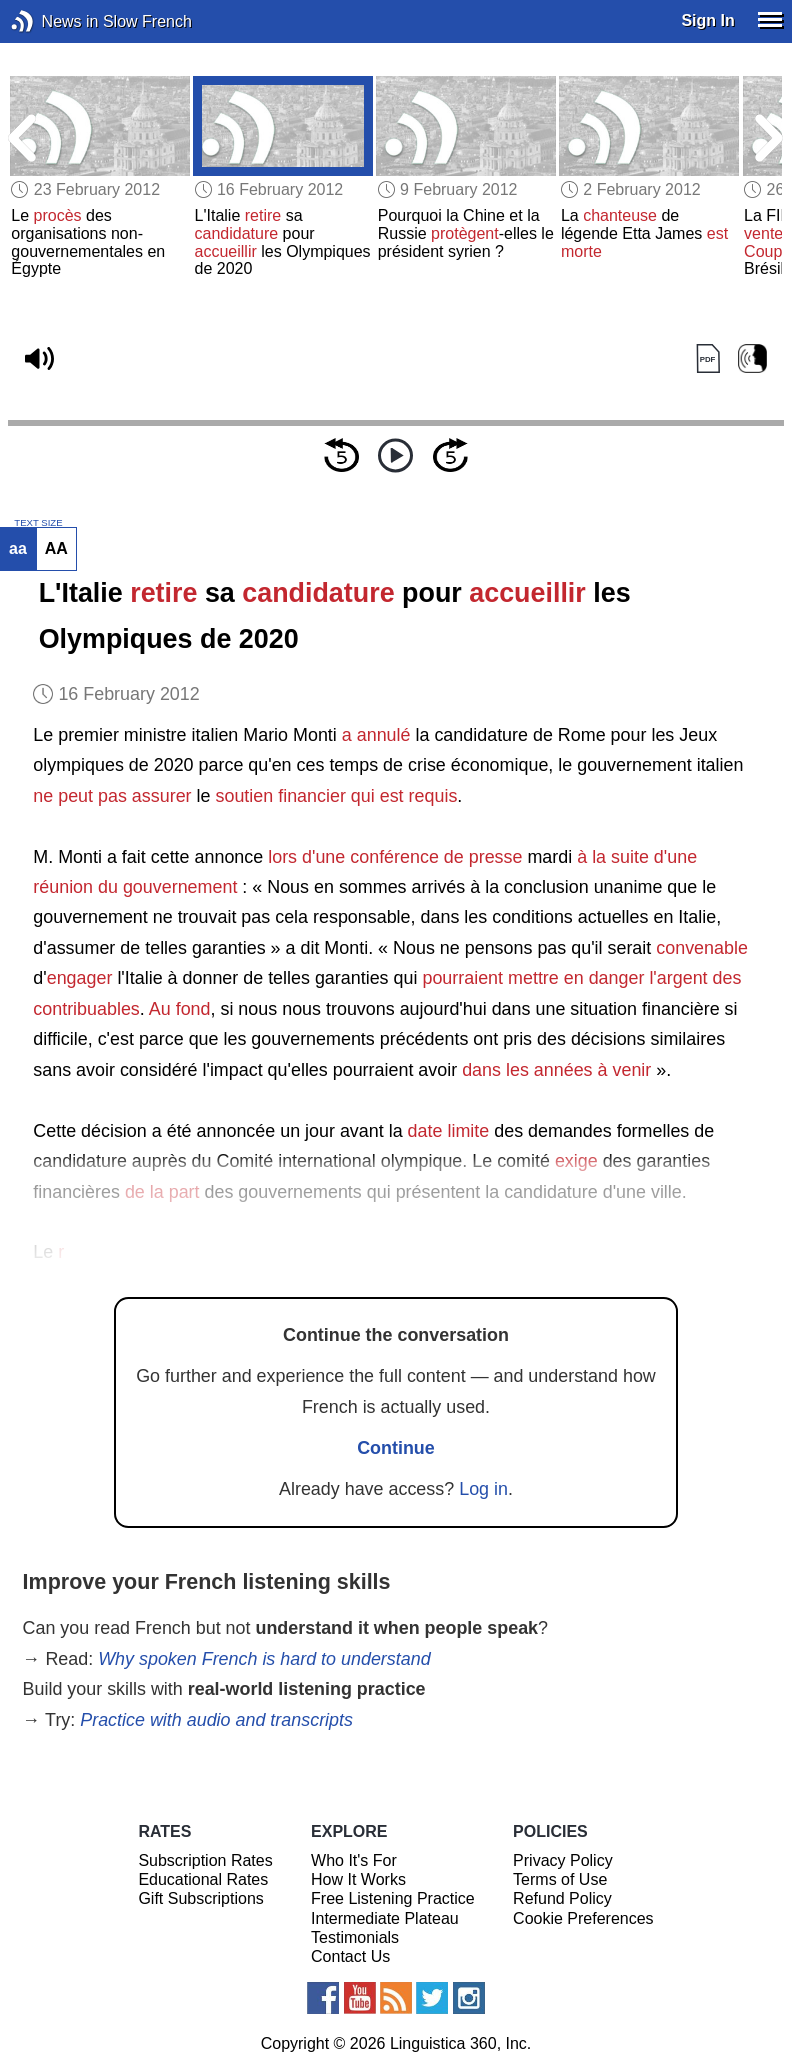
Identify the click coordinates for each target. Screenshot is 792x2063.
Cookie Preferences (583, 1918)
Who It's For (354, 1860)
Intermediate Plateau (385, 1918)
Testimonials (355, 1937)
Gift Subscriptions (200, 1898)
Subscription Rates (205, 1860)
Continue (396, 1448)
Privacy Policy (563, 1860)
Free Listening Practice (393, 1898)
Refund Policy (562, 1898)
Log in (483, 1489)
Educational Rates (203, 1879)
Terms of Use (560, 1879)
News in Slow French (52, 21)
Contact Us (350, 1956)
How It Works (358, 1879)
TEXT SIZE (38, 523)
